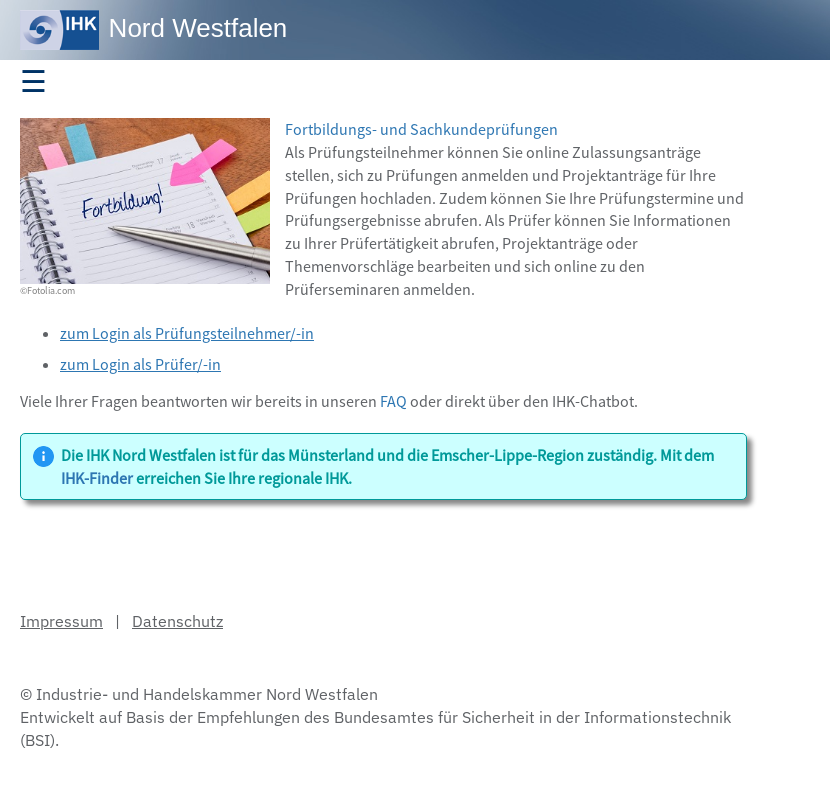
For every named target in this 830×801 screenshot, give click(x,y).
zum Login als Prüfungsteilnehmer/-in (187, 333)
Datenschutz (177, 621)
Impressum (61, 621)
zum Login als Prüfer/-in (140, 364)
